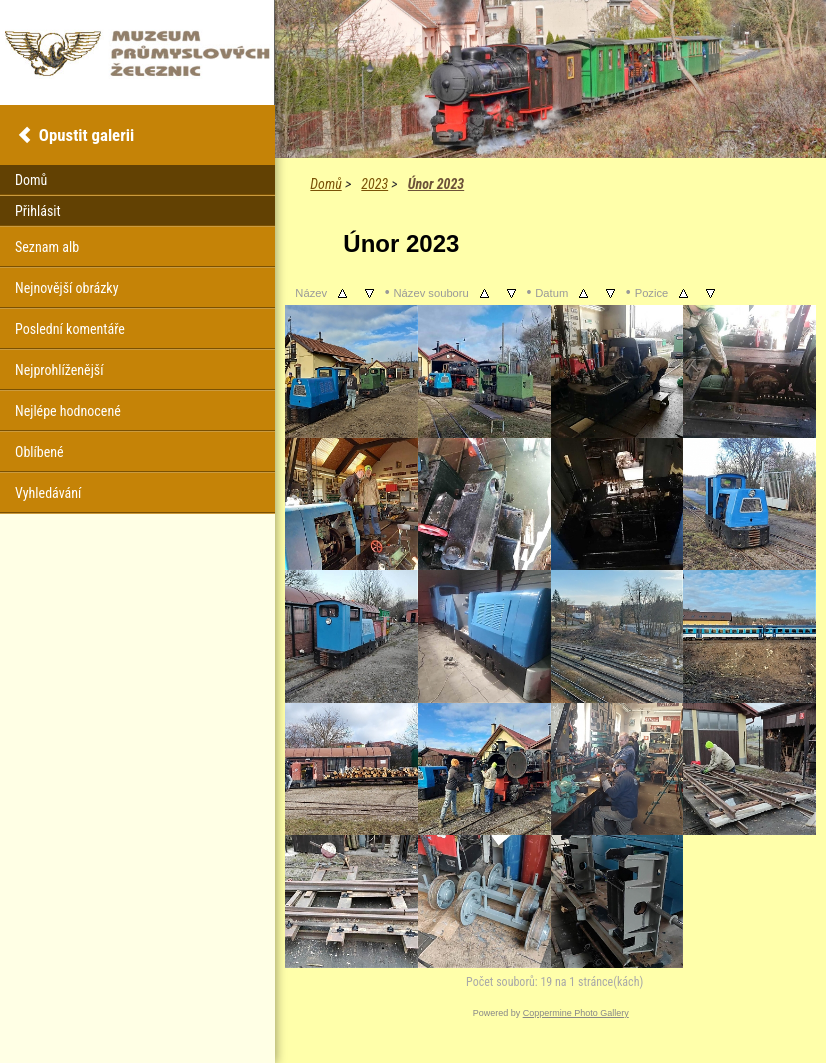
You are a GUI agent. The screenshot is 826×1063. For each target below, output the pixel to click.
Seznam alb (47, 247)
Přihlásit (38, 211)
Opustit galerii (86, 135)
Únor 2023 (436, 184)
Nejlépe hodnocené (68, 411)
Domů (325, 184)
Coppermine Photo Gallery (576, 1013)
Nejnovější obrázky (67, 288)
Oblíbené (39, 452)
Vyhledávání (48, 493)
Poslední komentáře (70, 329)
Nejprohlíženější (59, 370)
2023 (374, 184)
